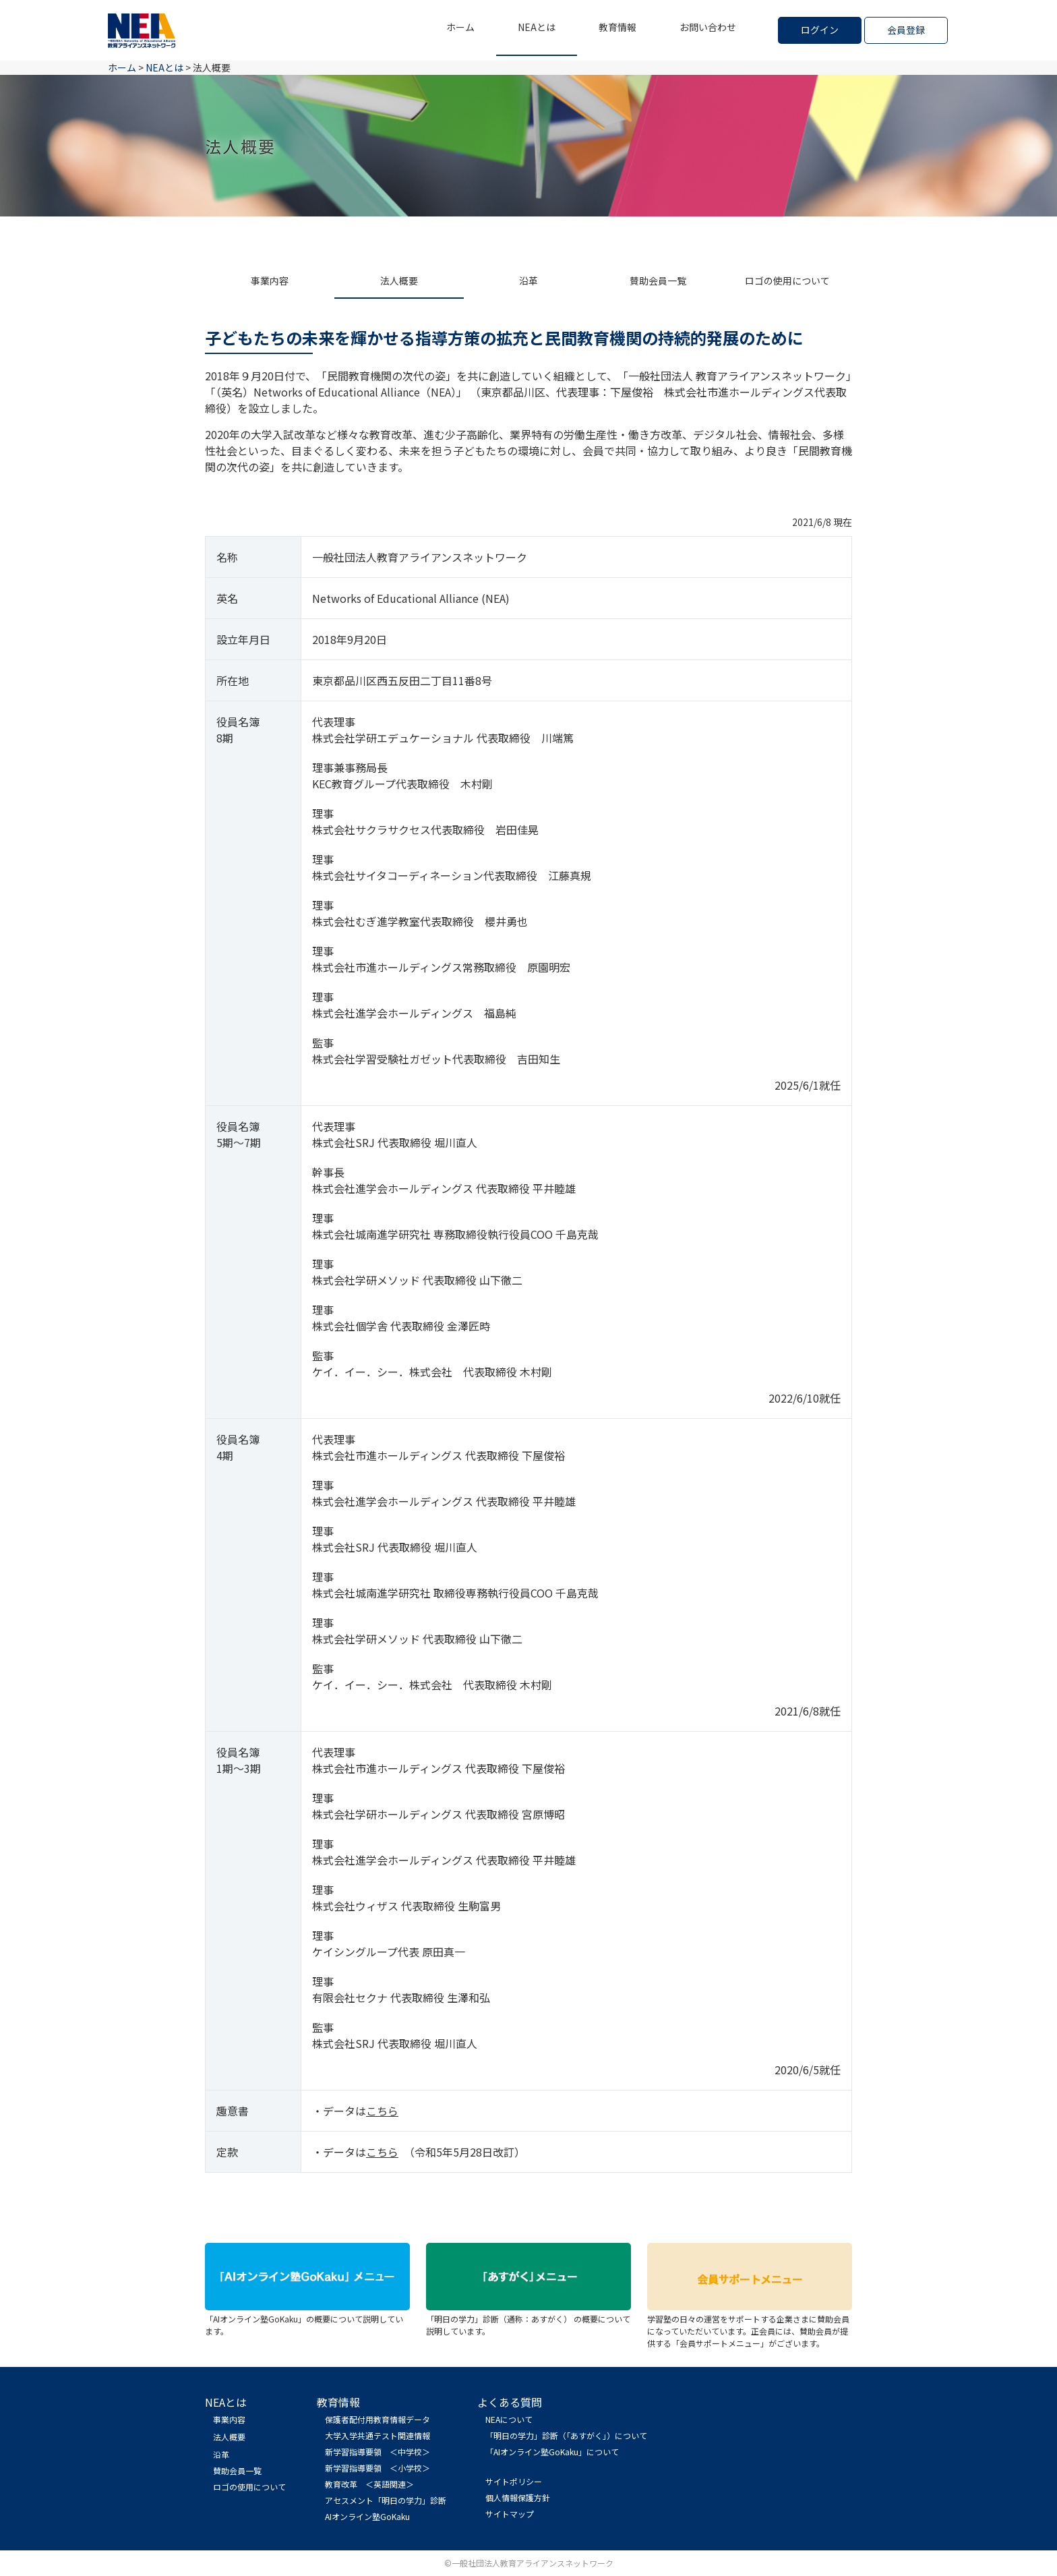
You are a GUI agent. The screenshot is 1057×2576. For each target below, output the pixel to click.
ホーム (460, 27)
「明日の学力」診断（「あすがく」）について (566, 2435)
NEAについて (509, 2419)
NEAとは (536, 27)
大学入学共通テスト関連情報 (377, 2435)
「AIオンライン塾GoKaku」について (552, 2451)
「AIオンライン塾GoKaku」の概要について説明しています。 (307, 2319)
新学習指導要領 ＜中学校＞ (377, 2451)
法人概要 (399, 280)
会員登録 (906, 29)
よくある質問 (509, 2402)
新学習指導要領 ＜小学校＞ (377, 2467)
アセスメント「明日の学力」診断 (385, 2500)
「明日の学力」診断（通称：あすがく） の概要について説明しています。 (528, 2319)
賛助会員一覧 (658, 280)
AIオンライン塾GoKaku (367, 2516)
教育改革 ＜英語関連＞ (369, 2484)
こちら (382, 2111)
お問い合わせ (708, 27)
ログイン (820, 29)
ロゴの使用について (787, 280)
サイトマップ (509, 2513)
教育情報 (617, 27)
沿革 (528, 280)
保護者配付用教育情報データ (377, 2419)
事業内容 (270, 280)
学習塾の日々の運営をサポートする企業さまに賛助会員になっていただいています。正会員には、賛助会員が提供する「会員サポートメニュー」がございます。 (749, 2325)
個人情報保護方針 (517, 2497)
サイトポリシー (513, 2481)
